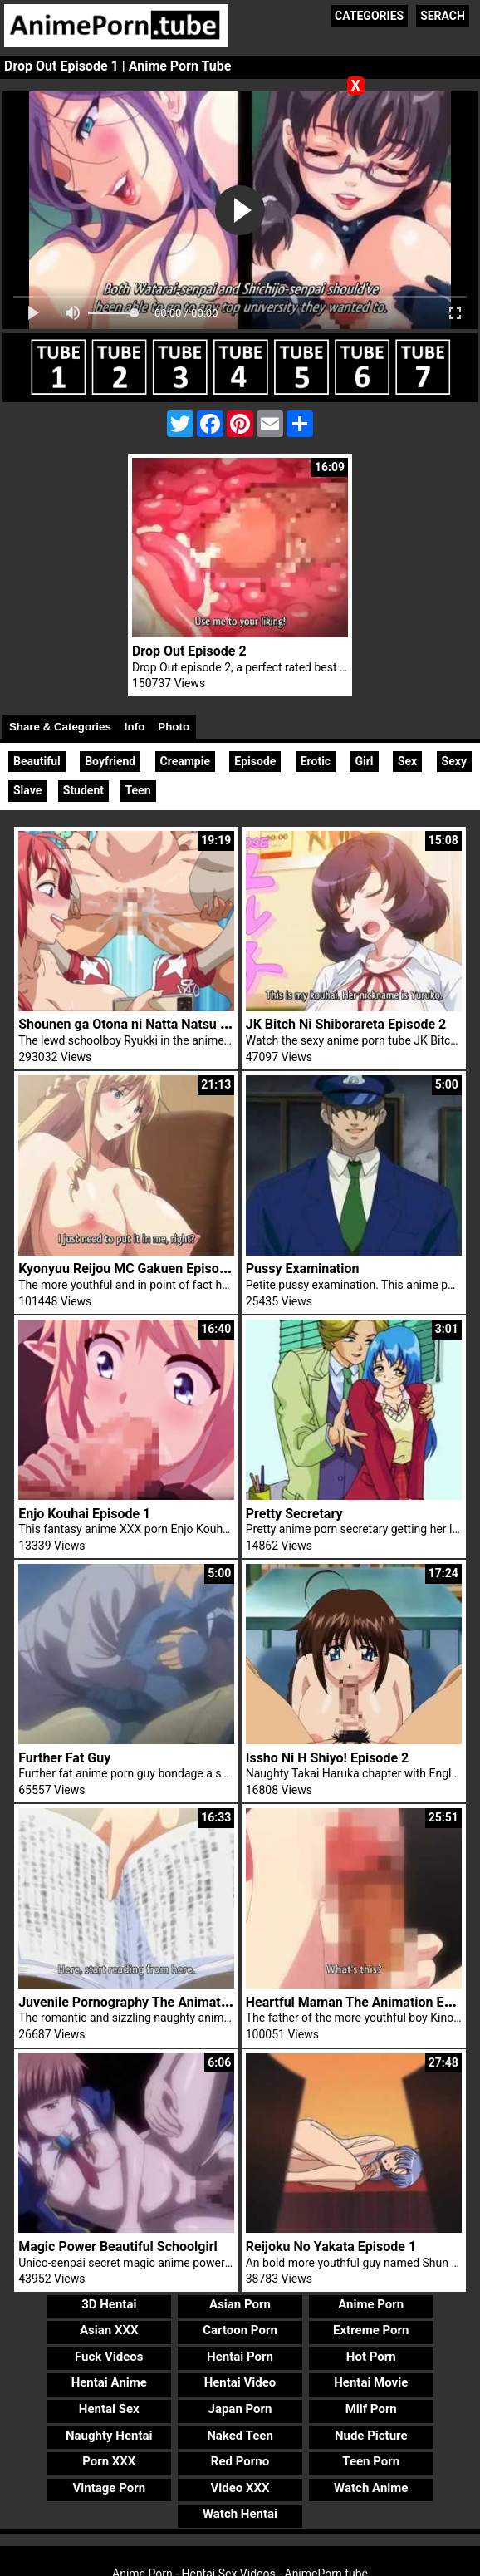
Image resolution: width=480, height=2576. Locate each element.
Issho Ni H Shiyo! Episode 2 (327, 1758)
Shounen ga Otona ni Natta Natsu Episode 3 (148, 1024)
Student (83, 790)
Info (134, 726)
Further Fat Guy (64, 1758)
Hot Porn (371, 2356)
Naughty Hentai (109, 2435)
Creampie (185, 761)
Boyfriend (110, 761)
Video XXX (239, 2487)
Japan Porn (240, 2408)
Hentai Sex (109, 2408)
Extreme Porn (371, 2330)
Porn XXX (108, 2461)
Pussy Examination (303, 1268)
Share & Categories (60, 726)
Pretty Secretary (294, 1514)
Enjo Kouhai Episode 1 (84, 1514)
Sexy (454, 761)
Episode (255, 761)
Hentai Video (240, 2382)
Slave (27, 790)
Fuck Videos (109, 2356)
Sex (407, 761)
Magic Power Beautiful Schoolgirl (118, 2246)
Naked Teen (240, 2435)
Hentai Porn (240, 2356)
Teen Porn (370, 2461)
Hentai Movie (371, 2382)
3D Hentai (108, 2304)
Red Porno (240, 2461)
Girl (364, 761)
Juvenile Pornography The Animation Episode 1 (159, 2002)
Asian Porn (240, 2304)
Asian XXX (109, 2330)
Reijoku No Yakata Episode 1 (331, 2246)
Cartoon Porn (240, 2330)
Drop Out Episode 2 (189, 651)
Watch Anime (371, 2487)
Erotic (316, 761)
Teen (137, 790)
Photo (173, 726)
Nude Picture (371, 2435)
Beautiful (37, 761)
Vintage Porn (108, 2487)
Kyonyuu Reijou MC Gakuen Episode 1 (131, 1268)
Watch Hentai (240, 2513)
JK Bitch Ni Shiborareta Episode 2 (346, 1024)
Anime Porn (371, 2304)
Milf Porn (371, 2408)
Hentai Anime (109, 2382)
